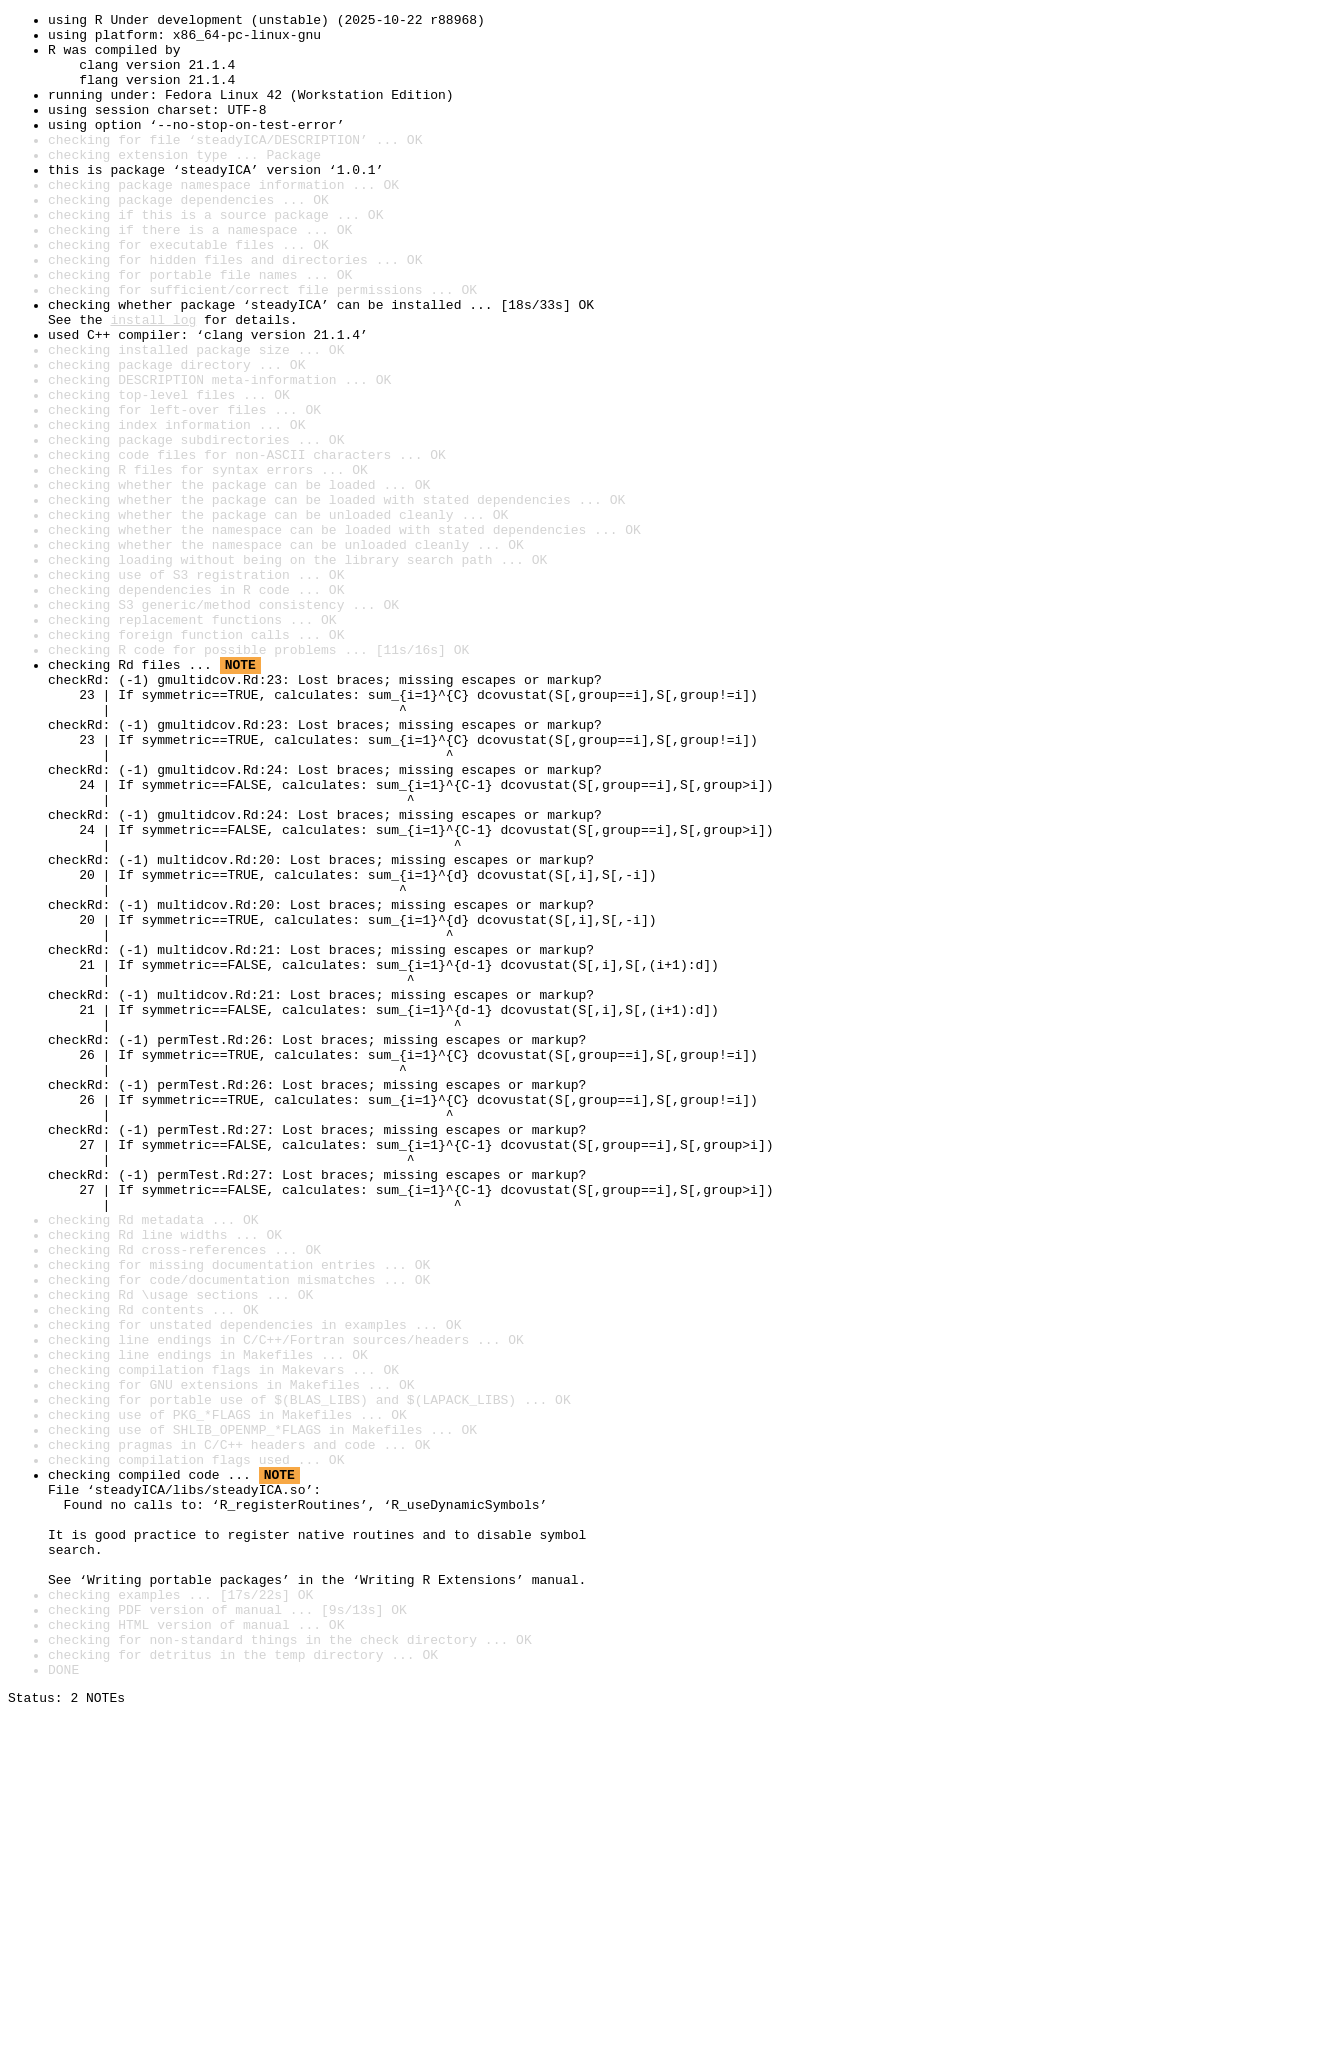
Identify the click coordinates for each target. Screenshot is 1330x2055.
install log (153, 382)
